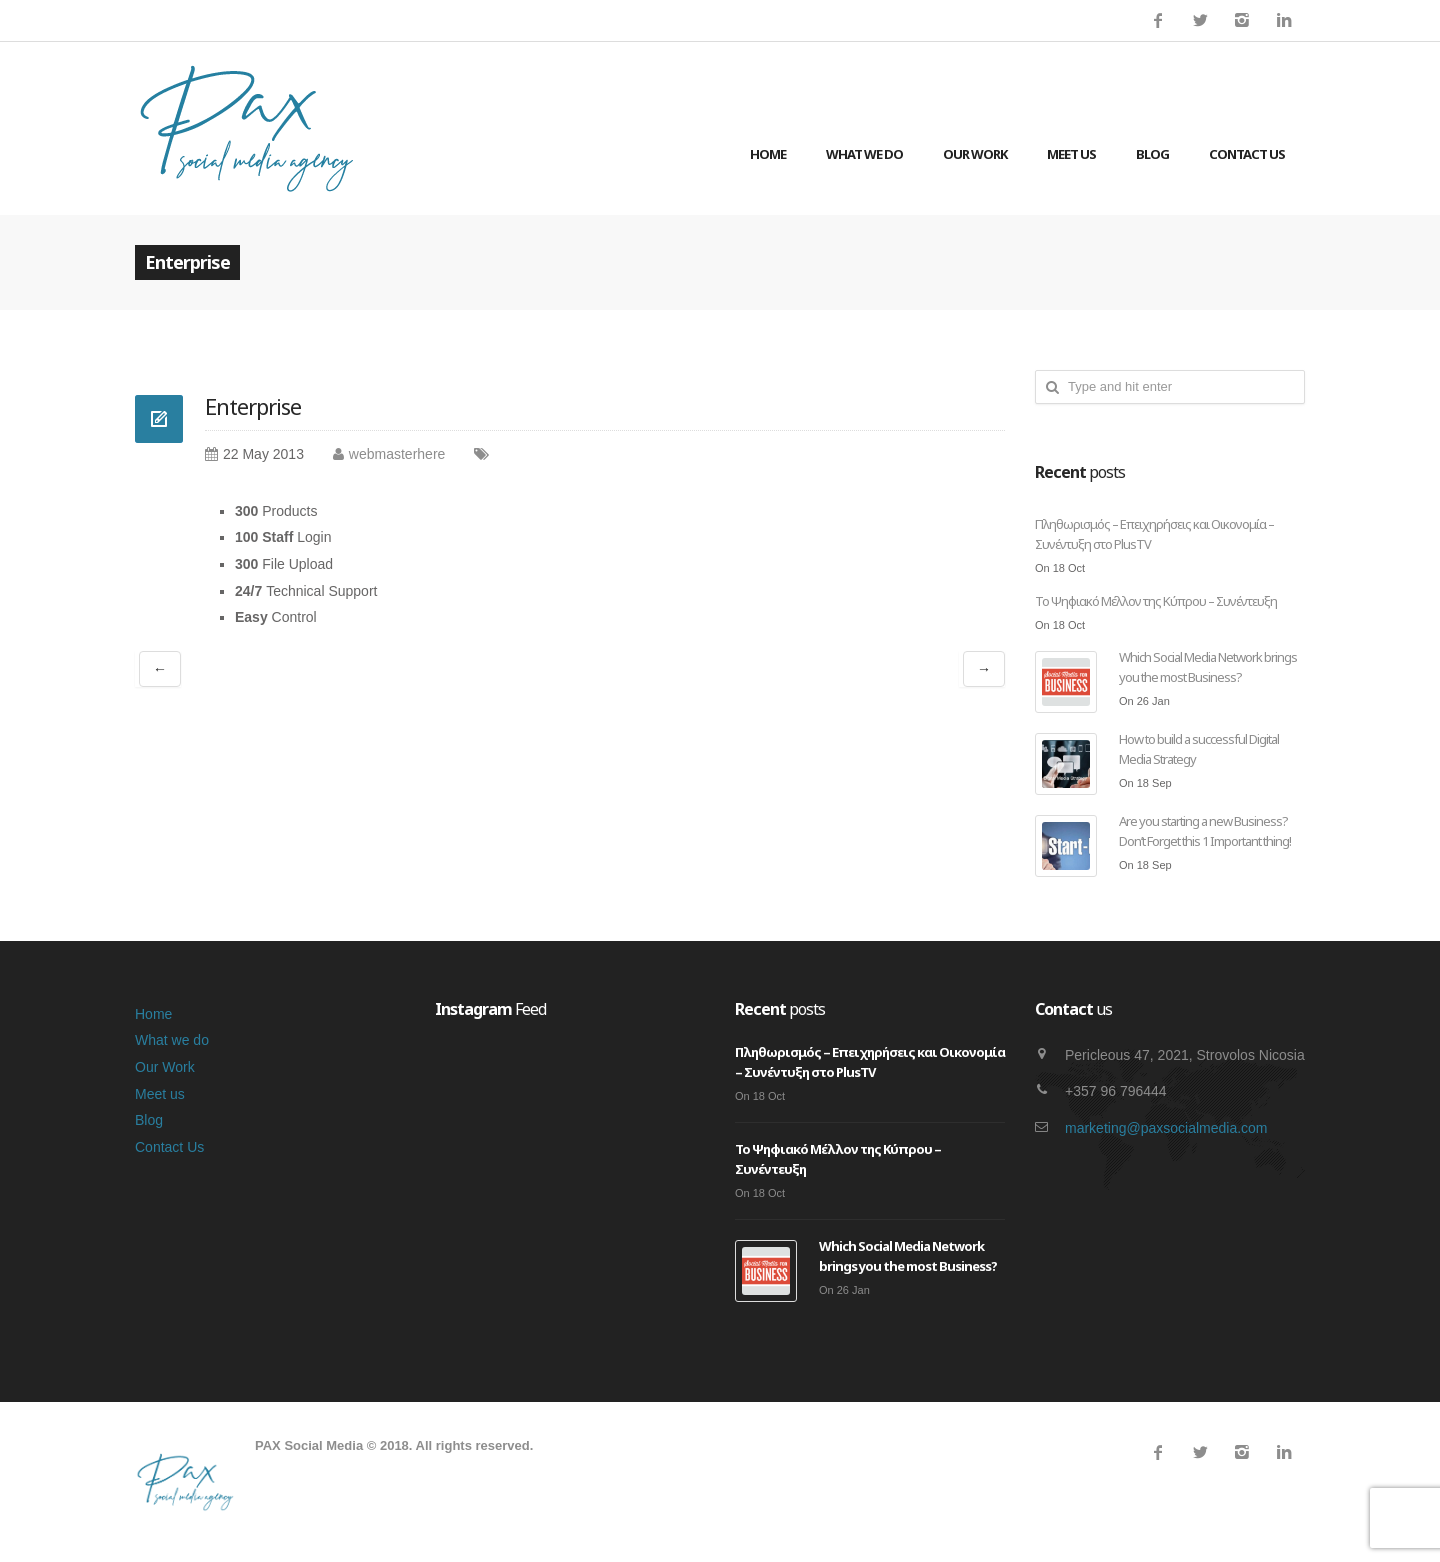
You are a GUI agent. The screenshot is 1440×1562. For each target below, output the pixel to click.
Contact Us (1247, 154)
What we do (864, 154)
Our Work (975, 154)
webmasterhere (397, 454)
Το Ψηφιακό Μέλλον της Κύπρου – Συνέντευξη (1156, 601)
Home (768, 154)
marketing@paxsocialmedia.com (1166, 1128)
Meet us (1071, 154)
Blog (1152, 154)
